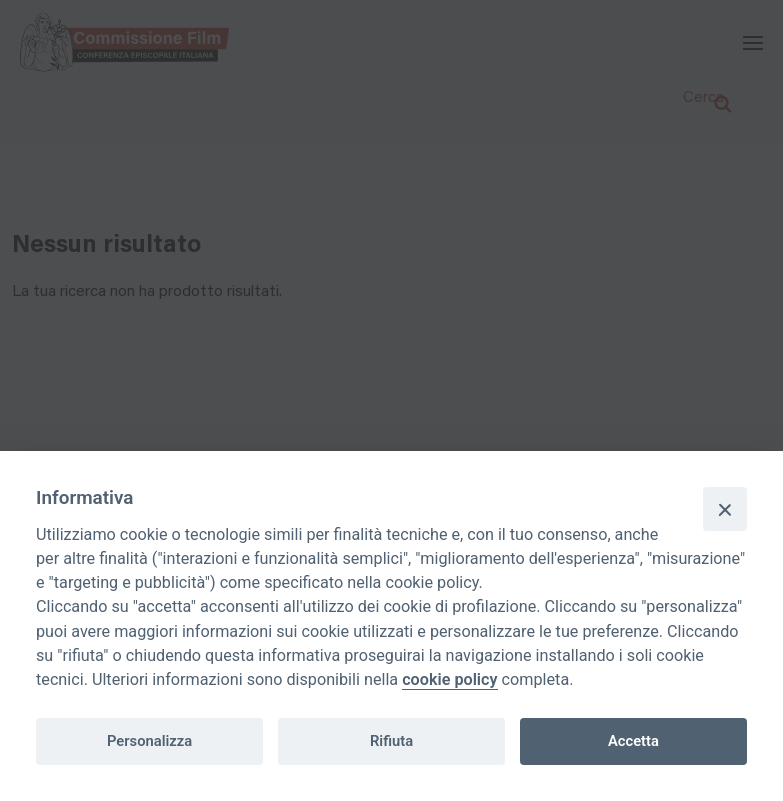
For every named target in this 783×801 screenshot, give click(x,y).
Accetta (633, 741)
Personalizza (149, 741)
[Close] (725, 509)
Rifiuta (391, 741)
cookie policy (449, 679)
